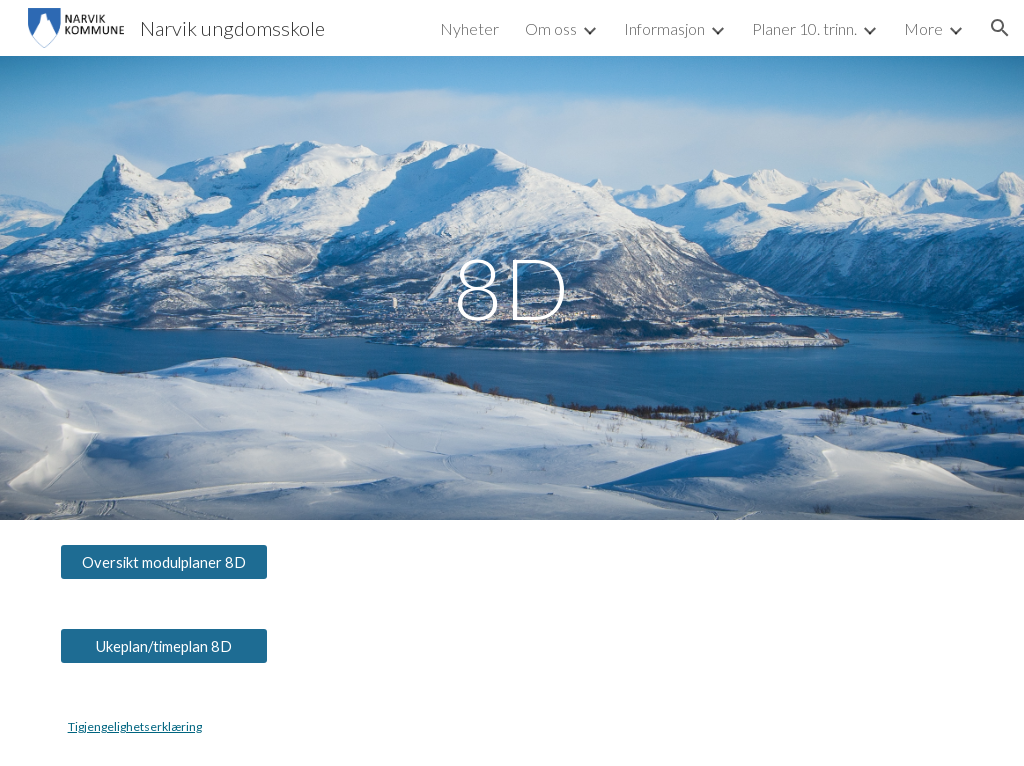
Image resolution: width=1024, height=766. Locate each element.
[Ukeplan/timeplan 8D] (164, 646)
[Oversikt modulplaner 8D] (164, 562)
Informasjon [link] (664, 28)
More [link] (923, 28)
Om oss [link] (551, 28)
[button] (1000, 28)
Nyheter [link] (469, 28)
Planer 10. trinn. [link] (804, 28)
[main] (511, 287)
